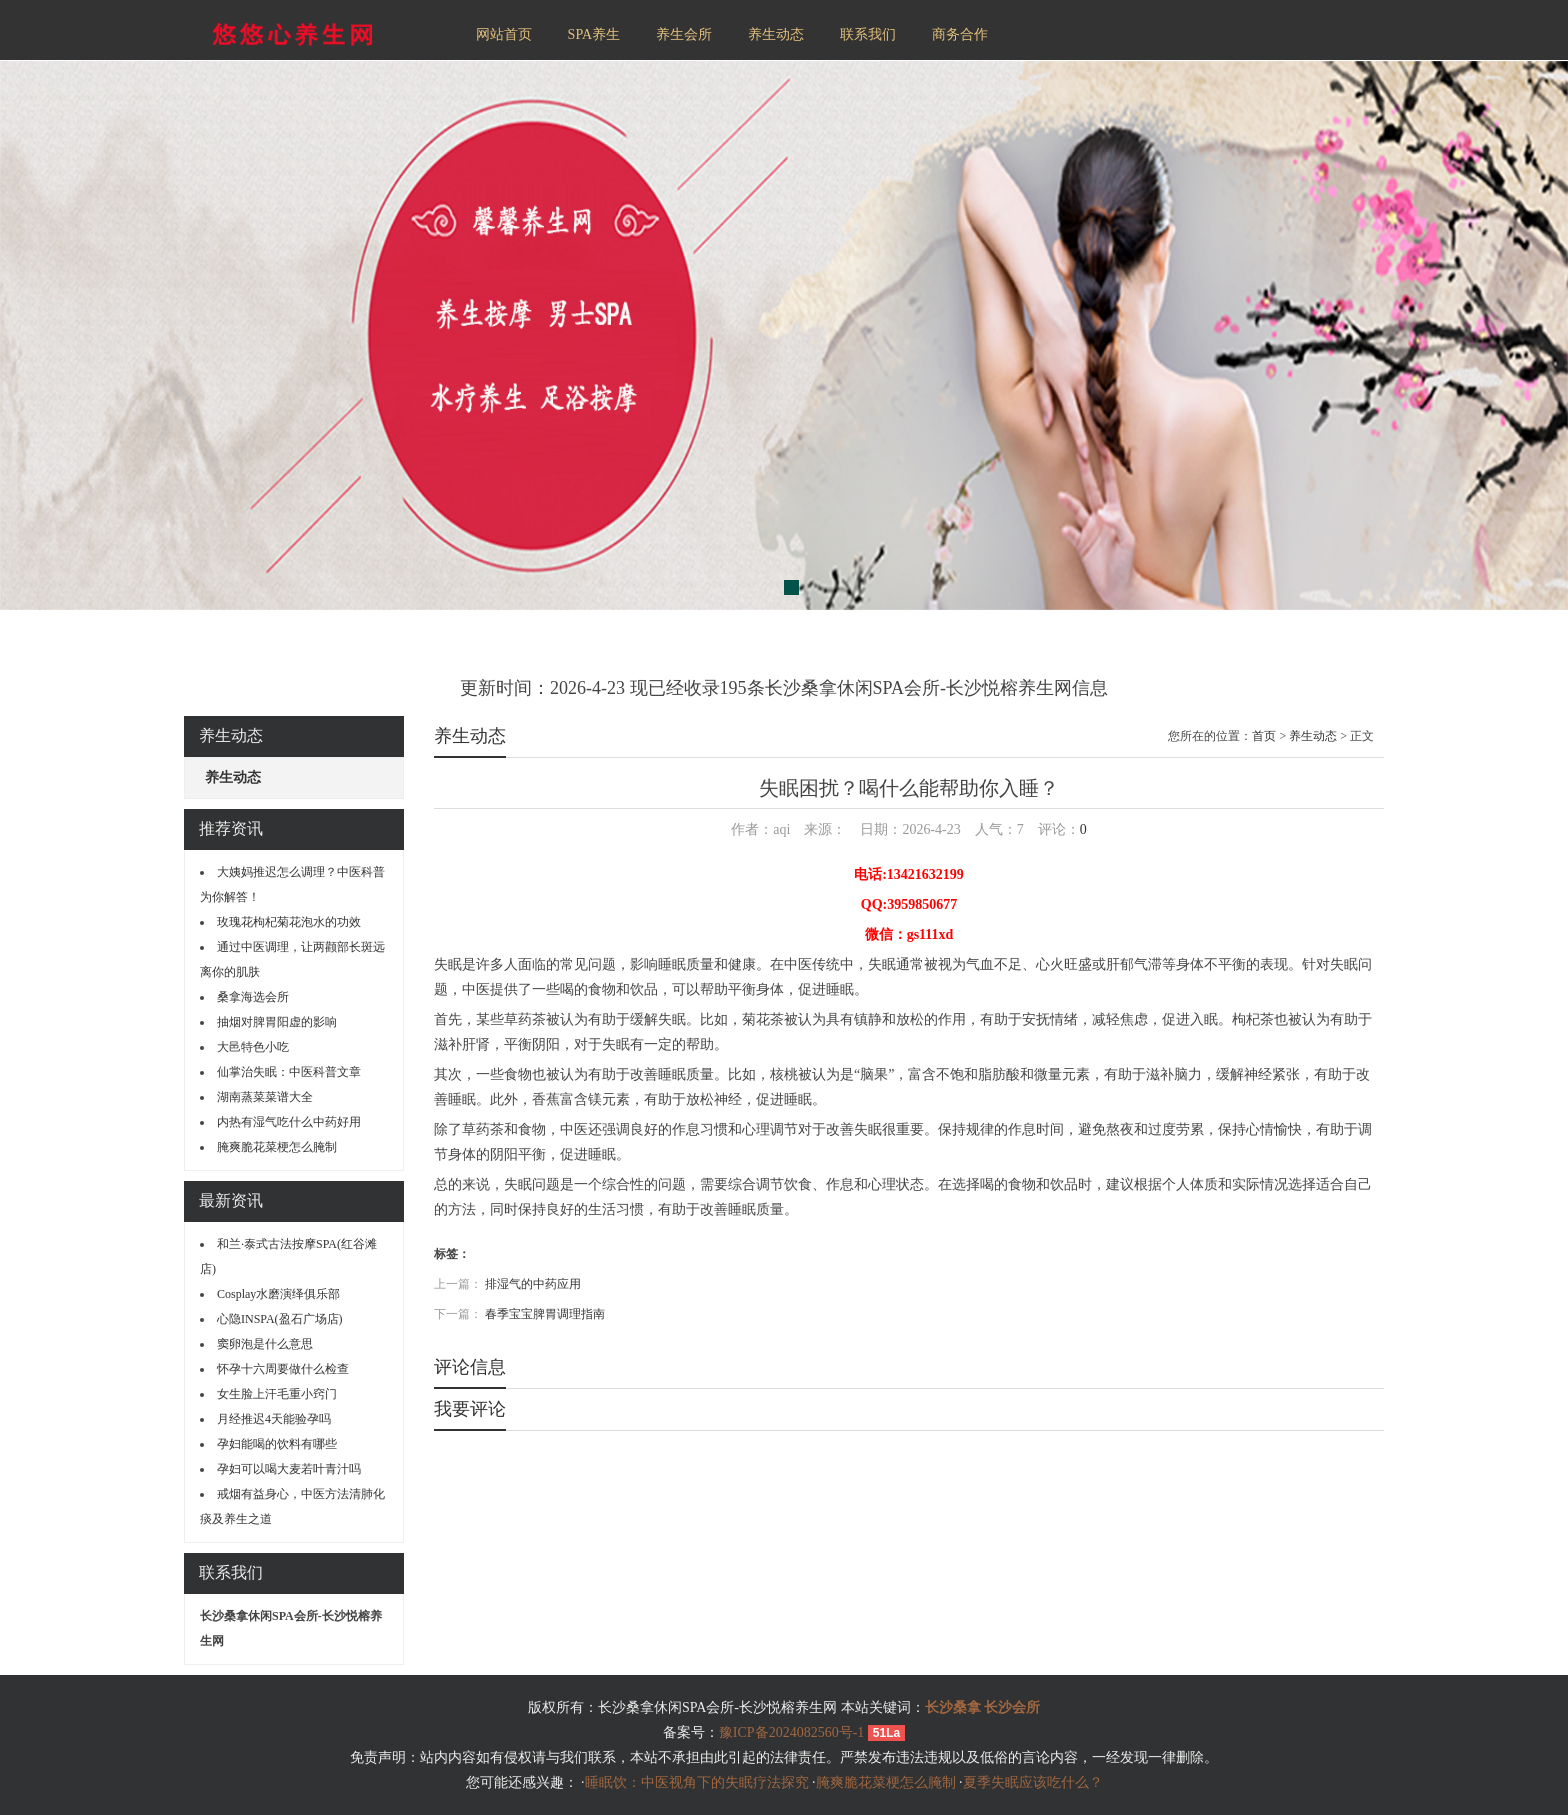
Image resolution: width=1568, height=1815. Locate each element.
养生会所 (684, 34)
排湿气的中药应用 (533, 1284)
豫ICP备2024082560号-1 (791, 1732)
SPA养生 (594, 34)
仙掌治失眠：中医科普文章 (289, 1072)
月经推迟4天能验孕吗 (274, 1419)
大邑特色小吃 (253, 1047)
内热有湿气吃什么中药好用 (289, 1122)
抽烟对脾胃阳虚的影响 (277, 1022)
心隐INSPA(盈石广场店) (280, 1319)
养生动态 (776, 34)
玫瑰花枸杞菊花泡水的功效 (289, 922)
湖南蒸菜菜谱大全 (265, 1097)
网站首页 (504, 34)
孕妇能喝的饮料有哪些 (277, 1444)
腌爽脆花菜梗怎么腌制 (277, 1147)
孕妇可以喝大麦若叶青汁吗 (289, 1469)
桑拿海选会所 (253, 997)
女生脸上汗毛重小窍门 (277, 1394)
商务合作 (960, 34)
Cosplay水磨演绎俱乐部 (278, 1294)
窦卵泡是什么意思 (265, 1344)
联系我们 (868, 34)
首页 (1264, 736)
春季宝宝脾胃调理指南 (545, 1314)
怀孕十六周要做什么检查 (283, 1369)
